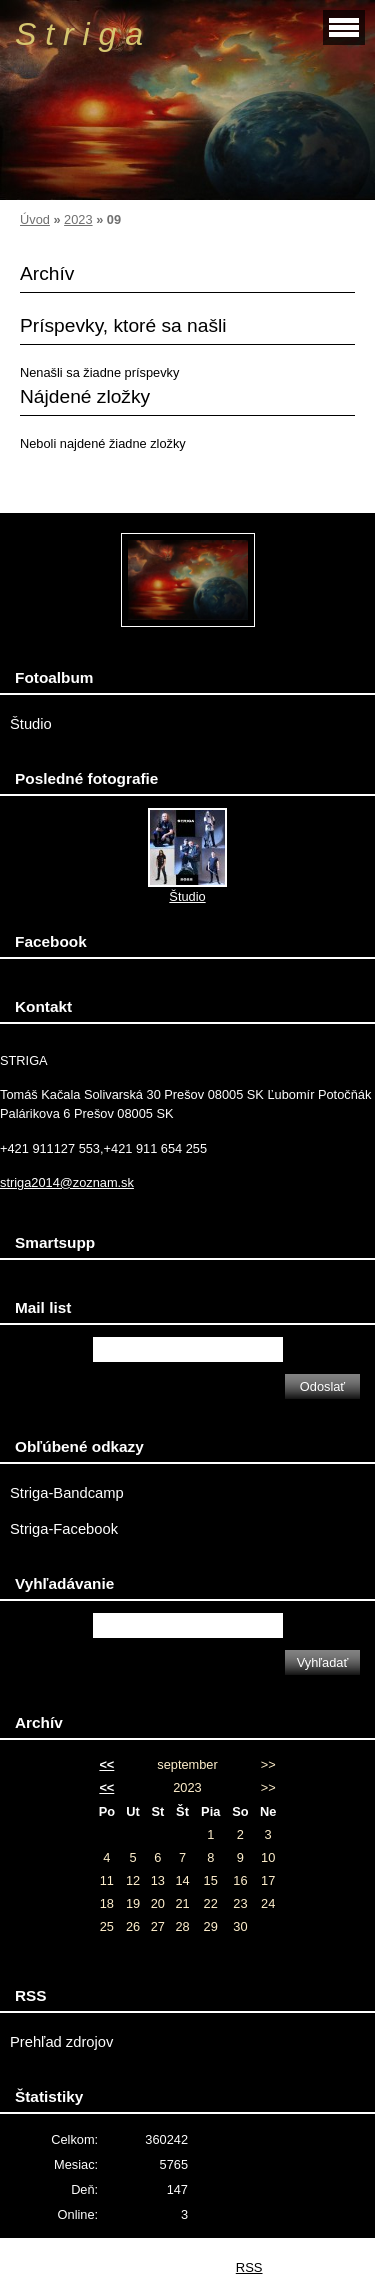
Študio (31, 724)
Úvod (35, 219)
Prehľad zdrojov (61, 2042)
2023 (78, 219)
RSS (249, 2267)
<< (106, 1764)
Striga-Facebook (64, 1529)
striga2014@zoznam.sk (67, 1182)
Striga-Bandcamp (67, 1493)
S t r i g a (79, 34)
